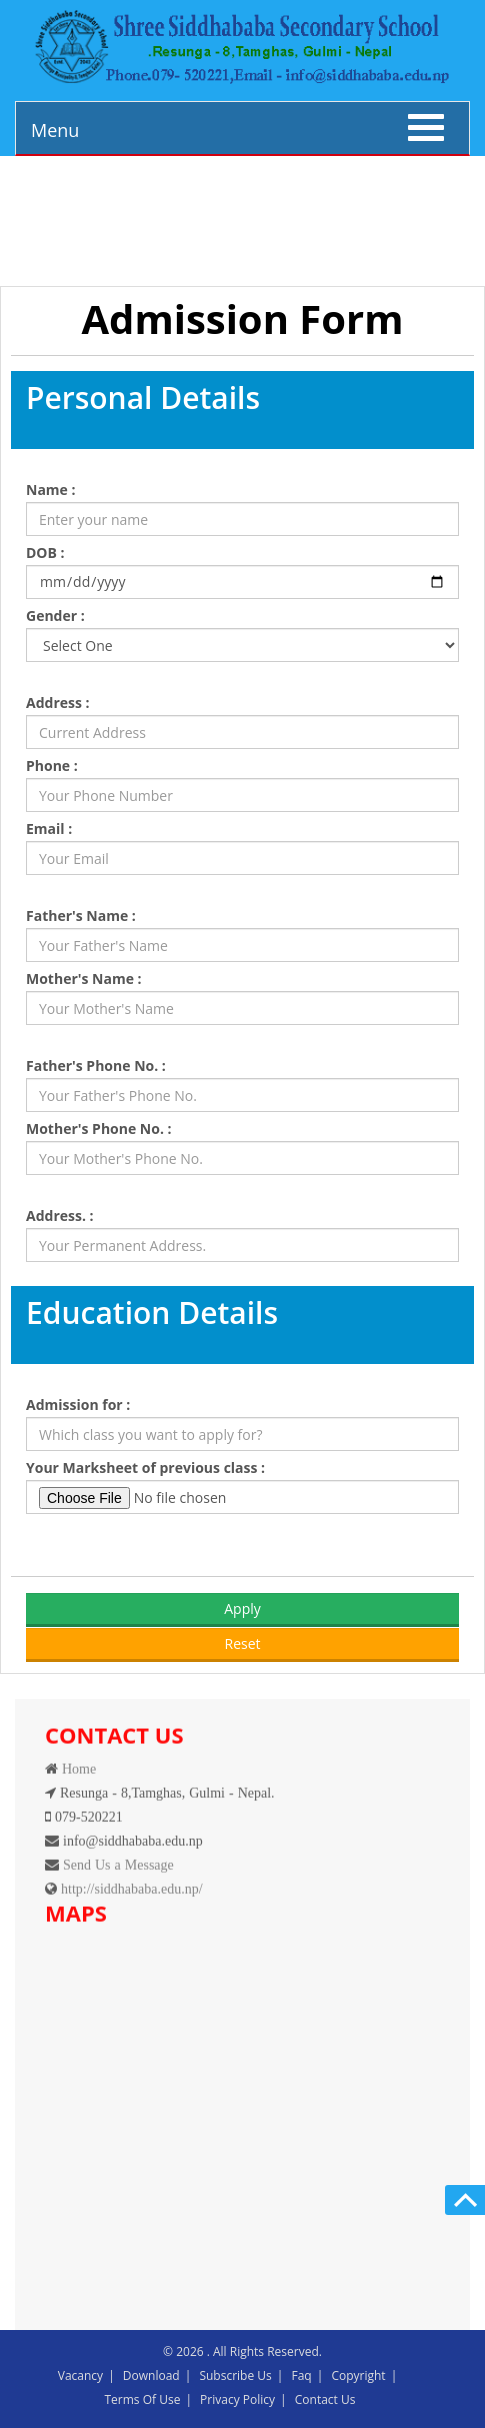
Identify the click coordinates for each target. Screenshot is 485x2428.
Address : (58, 702)
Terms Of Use (143, 2399)
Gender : (55, 615)
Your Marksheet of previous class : (145, 1467)
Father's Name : (81, 915)
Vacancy (80, 2375)
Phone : (52, 765)
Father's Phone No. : (96, 1065)
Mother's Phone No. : (99, 1128)
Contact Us (325, 2399)
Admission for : (78, 1404)
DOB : (45, 552)
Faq (301, 2375)
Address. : (60, 1215)
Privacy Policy (237, 2399)
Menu (55, 130)
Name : (51, 489)
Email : (49, 828)
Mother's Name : (84, 978)
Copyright (358, 2375)
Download (151, 2375)
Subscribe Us (235, 2375)
